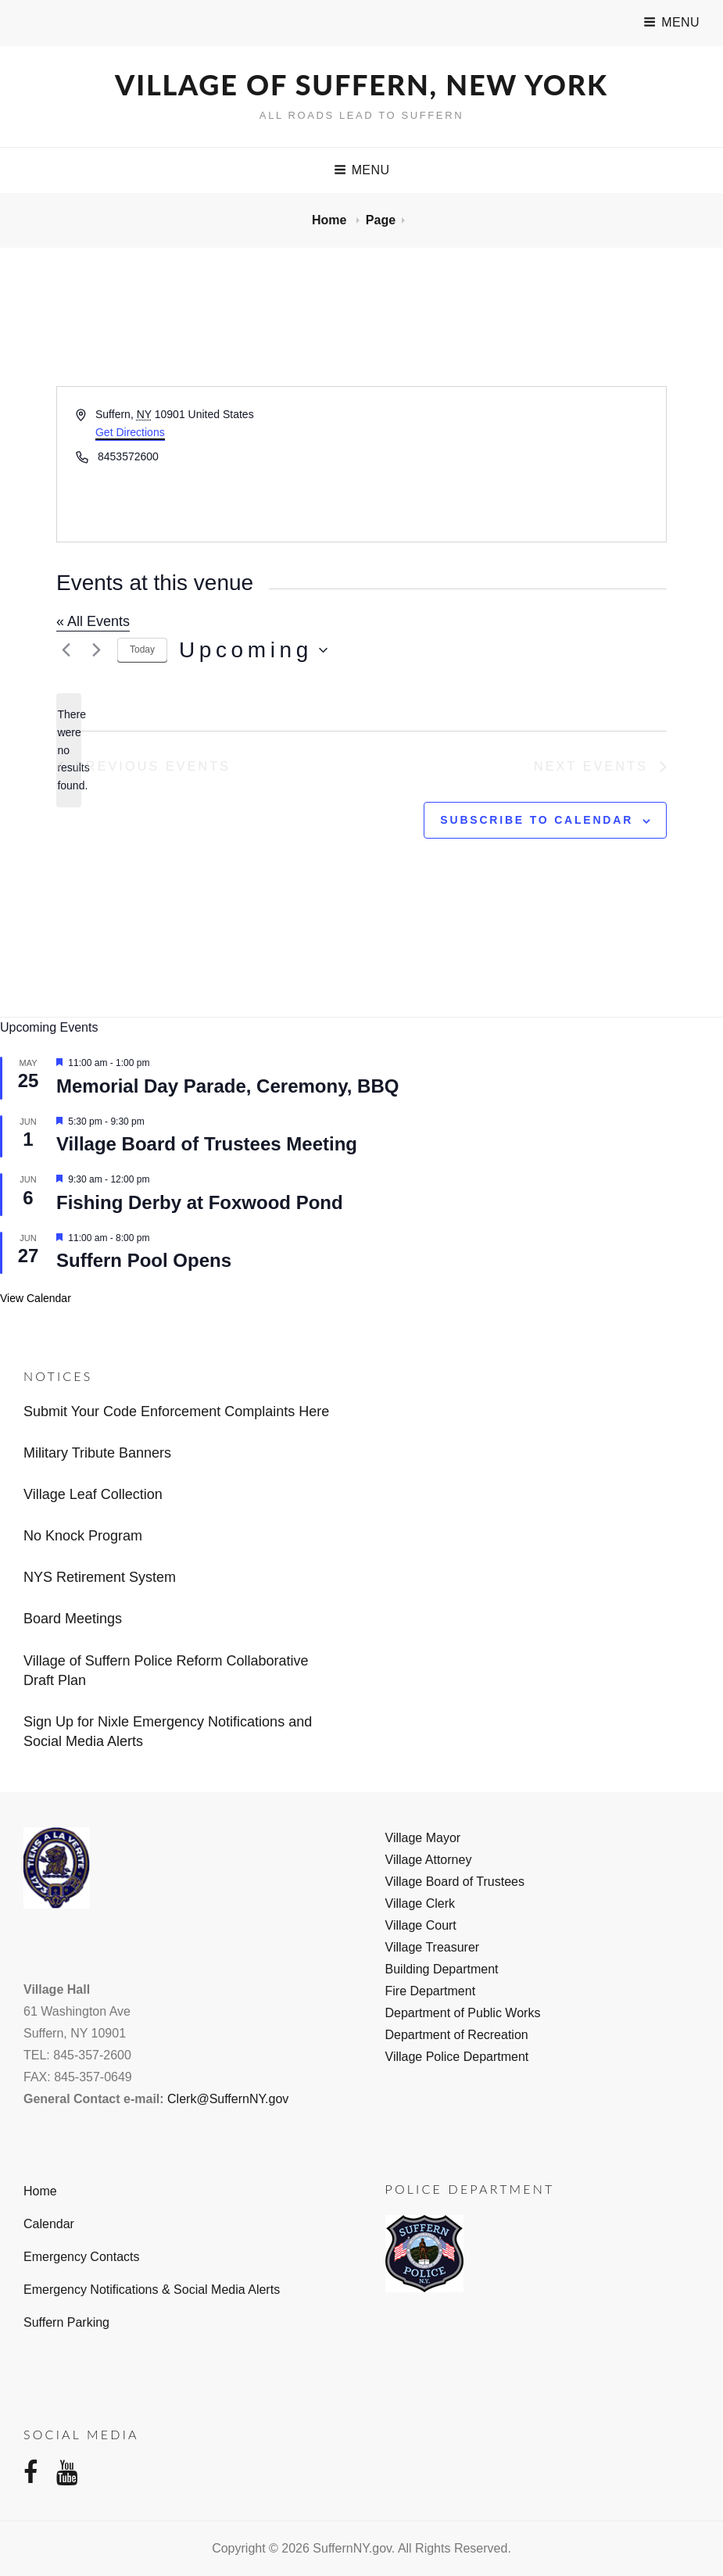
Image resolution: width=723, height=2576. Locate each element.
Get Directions (130, 432)
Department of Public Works (463, 2013)
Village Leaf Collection (93, 1494)
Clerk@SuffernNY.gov (227, 2099)
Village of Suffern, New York (361, 84)
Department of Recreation (456, 2034)
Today (142, 649)
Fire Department (430, 1991)
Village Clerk (420, 1903)
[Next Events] (96, 650)
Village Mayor (423, 1837)
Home (331, 220)
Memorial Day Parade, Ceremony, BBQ (227, 1086)
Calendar (48, 2224)
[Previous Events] (65, 650)
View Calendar (35, 1298)
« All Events (93, 621)
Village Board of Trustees (454, 1881)
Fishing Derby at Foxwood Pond (199, 1202)
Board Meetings (72, 1618)
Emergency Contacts (81, 2256)
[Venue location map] (513, 464)
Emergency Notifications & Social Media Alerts (151, 2289)
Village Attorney (428, 1859)
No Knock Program (82, 1536)
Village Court (420, 1925)
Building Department (442, 1969)
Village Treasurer (432, 1947)
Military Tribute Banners (97, 1453)
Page (381, 220)
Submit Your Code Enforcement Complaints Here (176, 1411)
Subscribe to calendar (536, 820)
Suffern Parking (66, 2322)
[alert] (68, 750)
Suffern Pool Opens (143, 1260)
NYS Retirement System (99, 1577)
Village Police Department (457, 2056)
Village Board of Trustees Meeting (206, 1143)
